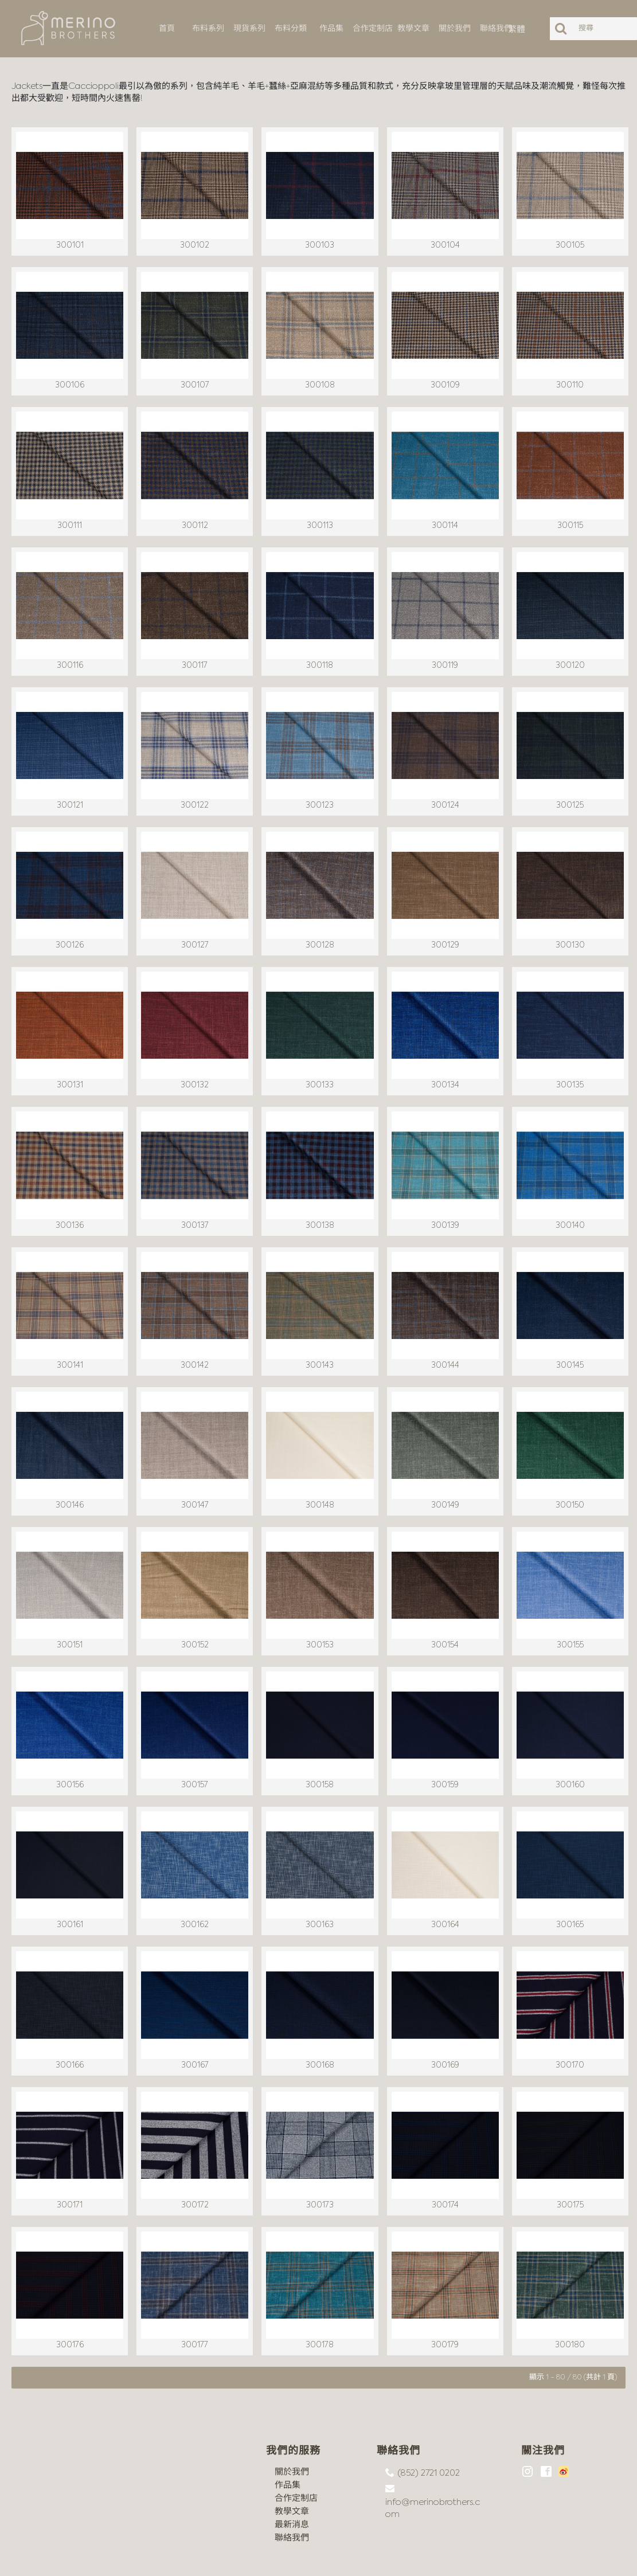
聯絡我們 (292, 2492)
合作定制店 (296, 2452)
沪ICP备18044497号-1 (139, 2558)
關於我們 (292, 2426)
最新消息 (292, 2479)
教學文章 (292, 2465)
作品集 (287, 2439)
